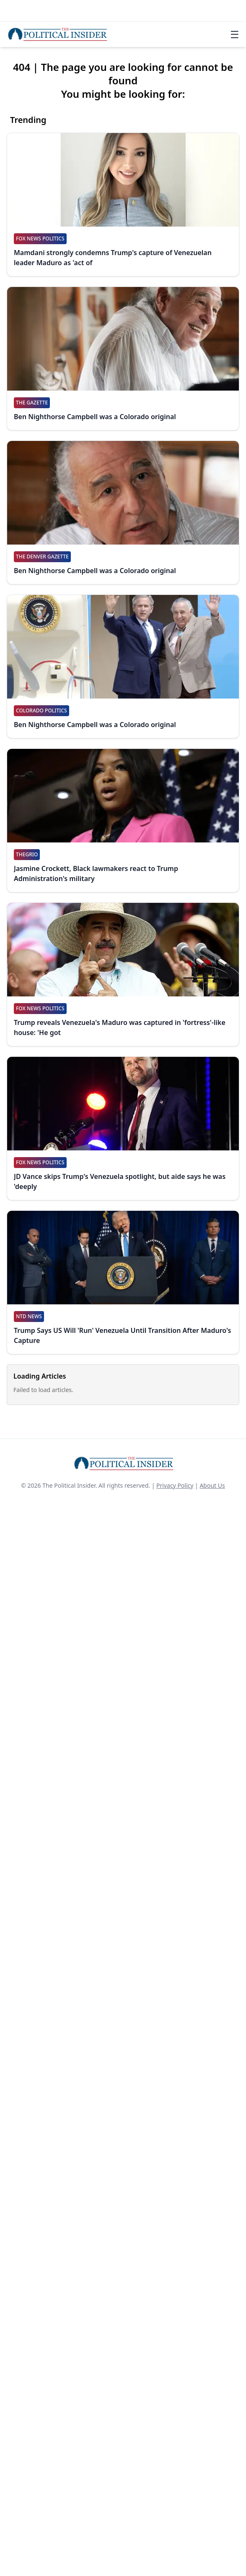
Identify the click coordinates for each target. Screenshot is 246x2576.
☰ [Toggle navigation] (234, 34)
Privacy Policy (174, 1485)
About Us (212, 1485)
